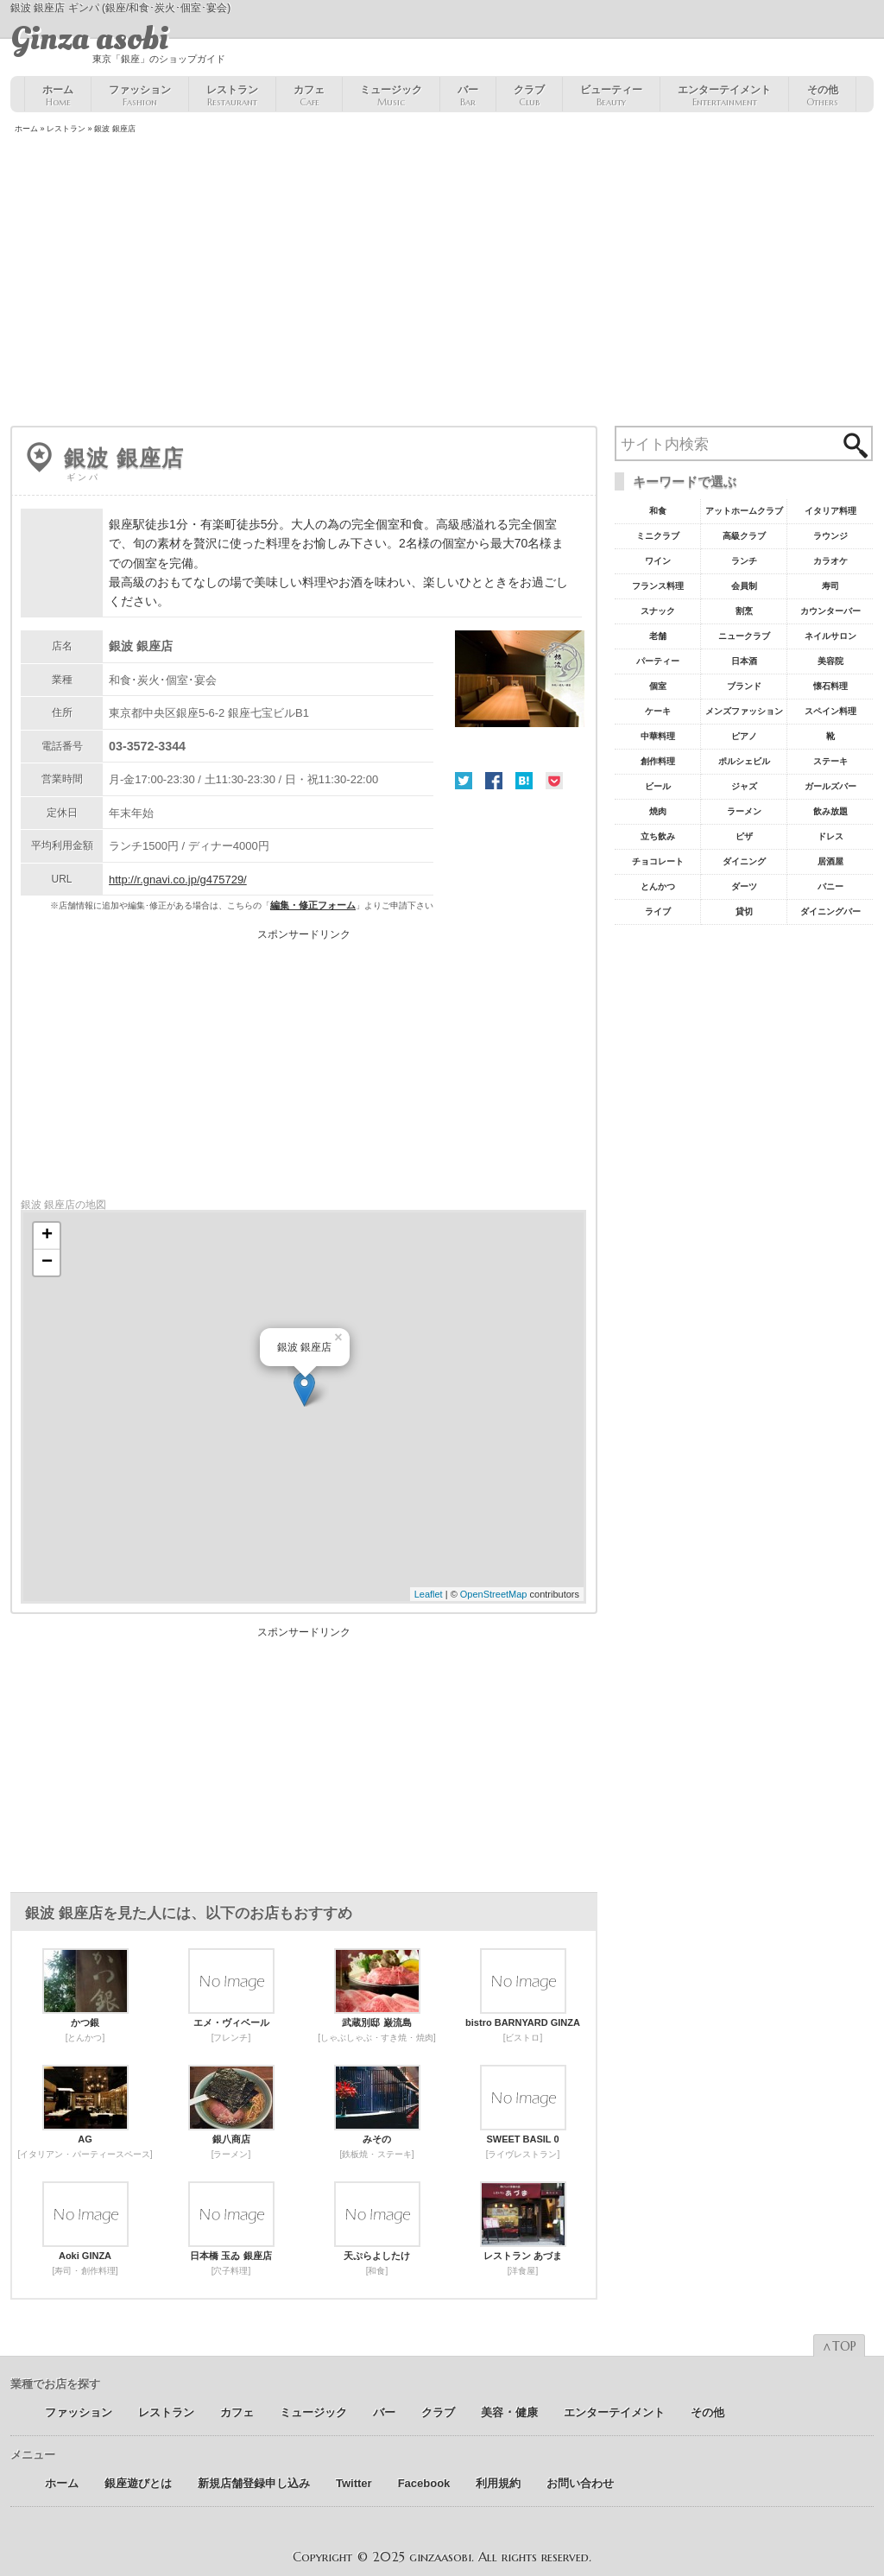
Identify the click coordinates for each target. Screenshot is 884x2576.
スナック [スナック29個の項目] (658, 611)
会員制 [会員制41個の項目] (744, 586)
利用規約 (498, 2483)
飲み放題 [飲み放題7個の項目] (830, 811)
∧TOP (839, 2346)
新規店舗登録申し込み (254, 2483)
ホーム (57, 96)
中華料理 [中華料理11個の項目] (658, 736)
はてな (524, 780)
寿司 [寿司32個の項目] (830, 586)
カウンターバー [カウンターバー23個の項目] (830, 611)
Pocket (554, 780)
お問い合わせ (580, 2483)
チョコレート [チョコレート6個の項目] (658, 861)
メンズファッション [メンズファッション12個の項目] (744, 711)
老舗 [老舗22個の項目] (657, 636)
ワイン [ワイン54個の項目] (658, 561)
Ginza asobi (89, 38)
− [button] (47, 1262)
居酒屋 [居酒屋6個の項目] (830, 861)
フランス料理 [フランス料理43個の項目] (658, 586)
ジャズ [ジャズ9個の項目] (744, 786)
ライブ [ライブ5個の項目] (658, 911)
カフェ (309, 96)
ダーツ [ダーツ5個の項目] (744, 886)
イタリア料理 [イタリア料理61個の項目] (830, 511)
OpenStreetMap (493, 1594)
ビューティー (611, 96)
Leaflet (428, 1594)
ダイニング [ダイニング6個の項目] (744, 861)
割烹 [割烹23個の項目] (744, 611)
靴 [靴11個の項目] (830, 736)
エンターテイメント (724, 96)
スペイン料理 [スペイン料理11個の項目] (830, 711)
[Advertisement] (442, 281)
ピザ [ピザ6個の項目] (744, 836)
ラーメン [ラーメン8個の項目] (744, 811)
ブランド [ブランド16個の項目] (744, 686)
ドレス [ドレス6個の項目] (830, 836)
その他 (822, 96)
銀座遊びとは (138, 2483)
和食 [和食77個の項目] (657, 511)
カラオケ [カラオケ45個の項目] (830, 561)
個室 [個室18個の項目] (657, 686)
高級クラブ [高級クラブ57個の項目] (744, 536)
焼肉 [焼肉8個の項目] (657, 811)
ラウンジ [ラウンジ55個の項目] (830, 536)
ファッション (140, 96)
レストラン (232, 96)
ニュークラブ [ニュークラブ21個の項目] (744, 636)
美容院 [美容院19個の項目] (830, 661)
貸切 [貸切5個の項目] (744, 911)
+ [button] (47, 1236)
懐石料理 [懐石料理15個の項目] (830, 686)
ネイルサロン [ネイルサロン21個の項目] (830, 636)
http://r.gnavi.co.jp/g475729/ (178, 879)
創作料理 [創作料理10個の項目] (658, 761)
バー (468, 96)
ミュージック (391, 96)
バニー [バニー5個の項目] (830, 886)
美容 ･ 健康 (509, 2412)
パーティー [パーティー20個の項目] (657, 661)
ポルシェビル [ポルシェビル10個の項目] (744, 761)
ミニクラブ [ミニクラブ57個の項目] (657, 536)
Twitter (463, 780)
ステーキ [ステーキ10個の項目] (830, 761)
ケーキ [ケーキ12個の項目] (658, 711)
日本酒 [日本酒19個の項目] (744, 661)
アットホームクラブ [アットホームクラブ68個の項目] (744, 511)
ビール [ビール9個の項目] (658, 786)
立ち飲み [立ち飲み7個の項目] (658, 836)
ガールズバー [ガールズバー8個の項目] (830, 786)
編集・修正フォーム (313, 905)
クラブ (529, 96)
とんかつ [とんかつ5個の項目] (658, 886)
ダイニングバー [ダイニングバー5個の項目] (830, 911)
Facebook (493, 780)
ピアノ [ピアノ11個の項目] (744, 736)
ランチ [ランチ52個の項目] (744, 561)
